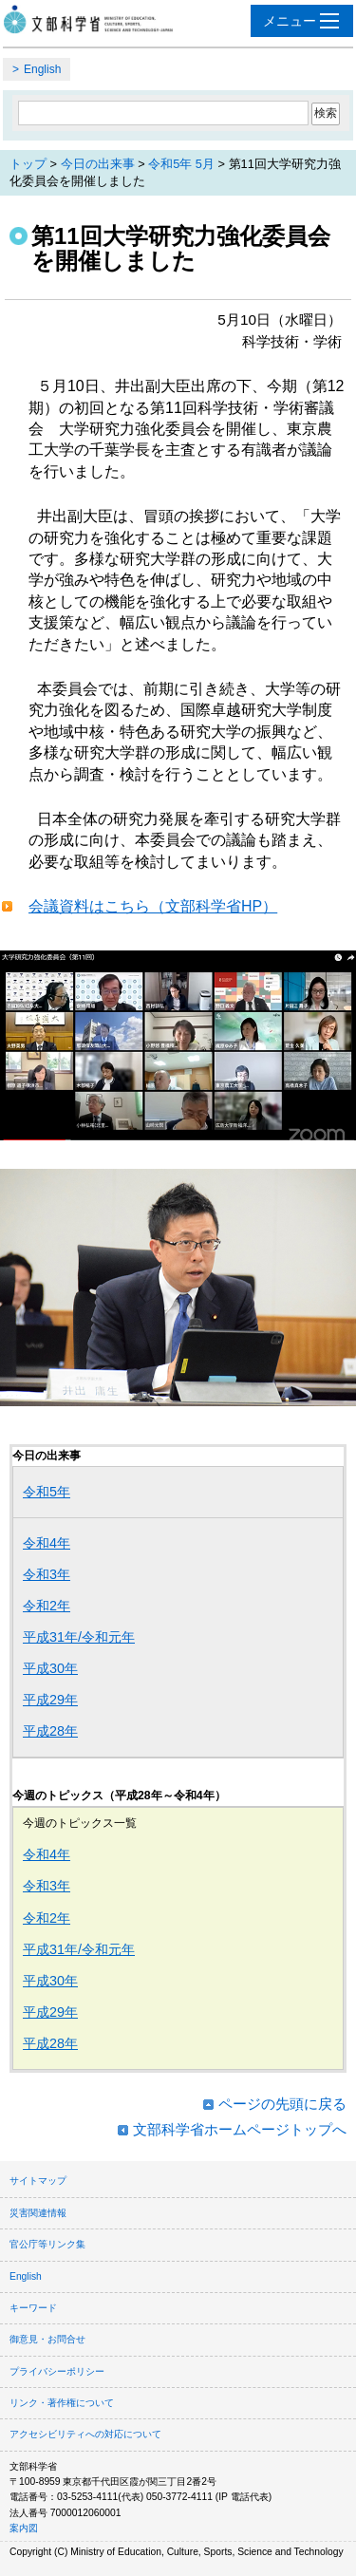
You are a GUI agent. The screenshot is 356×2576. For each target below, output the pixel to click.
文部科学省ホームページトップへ (240, 2129)
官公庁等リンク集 (47, 2244)
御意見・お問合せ (47, 2339)
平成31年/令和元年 (79, 1637)
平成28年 (50, 1731)
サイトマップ (37, 2180)
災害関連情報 (37, 2213)
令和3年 (46, 1574)
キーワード (33, 2308)
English (42, 69)
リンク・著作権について (61, 2402)
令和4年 (46, 1543)
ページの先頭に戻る (282, 2104)
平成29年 (50, 1699)
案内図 (23, 2528)
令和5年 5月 (181, 164)
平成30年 (50, 1668)
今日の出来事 (98, 164)
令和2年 (46, 1605)
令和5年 (46, 1491)
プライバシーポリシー (56, 2371)
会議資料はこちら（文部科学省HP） (152, 906)
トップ (28, 164)
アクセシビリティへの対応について (85, 2434)
